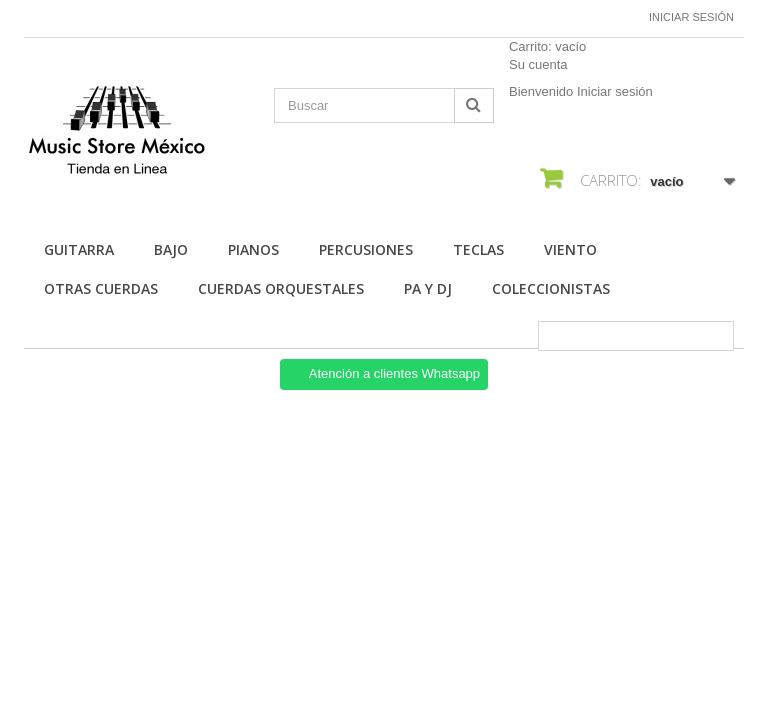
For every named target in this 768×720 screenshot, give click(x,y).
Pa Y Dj (428, 288)
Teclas (478, 249)
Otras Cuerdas (101, 288)
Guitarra (79, 249)
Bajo (171, 249)
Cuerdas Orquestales (281, 288)
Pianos (253, 249)
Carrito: (547, 46)
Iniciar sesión (691, 17)
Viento (570, 249)
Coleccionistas (551, 288)
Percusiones (366, 249)
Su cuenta (538, 64)
